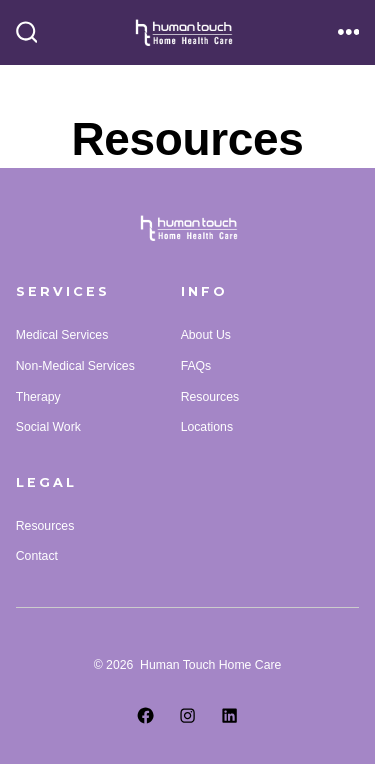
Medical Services (62, 335)
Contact (37, 556)
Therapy (38, 397)
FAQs (196, 366)
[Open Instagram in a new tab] (187, 715)
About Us (206, 335)
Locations (207, 427)
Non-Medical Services (75, 366)
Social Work (48, 427)
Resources (210, 397)
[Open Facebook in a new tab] (145, 715)
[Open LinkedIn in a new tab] (229, 715)
